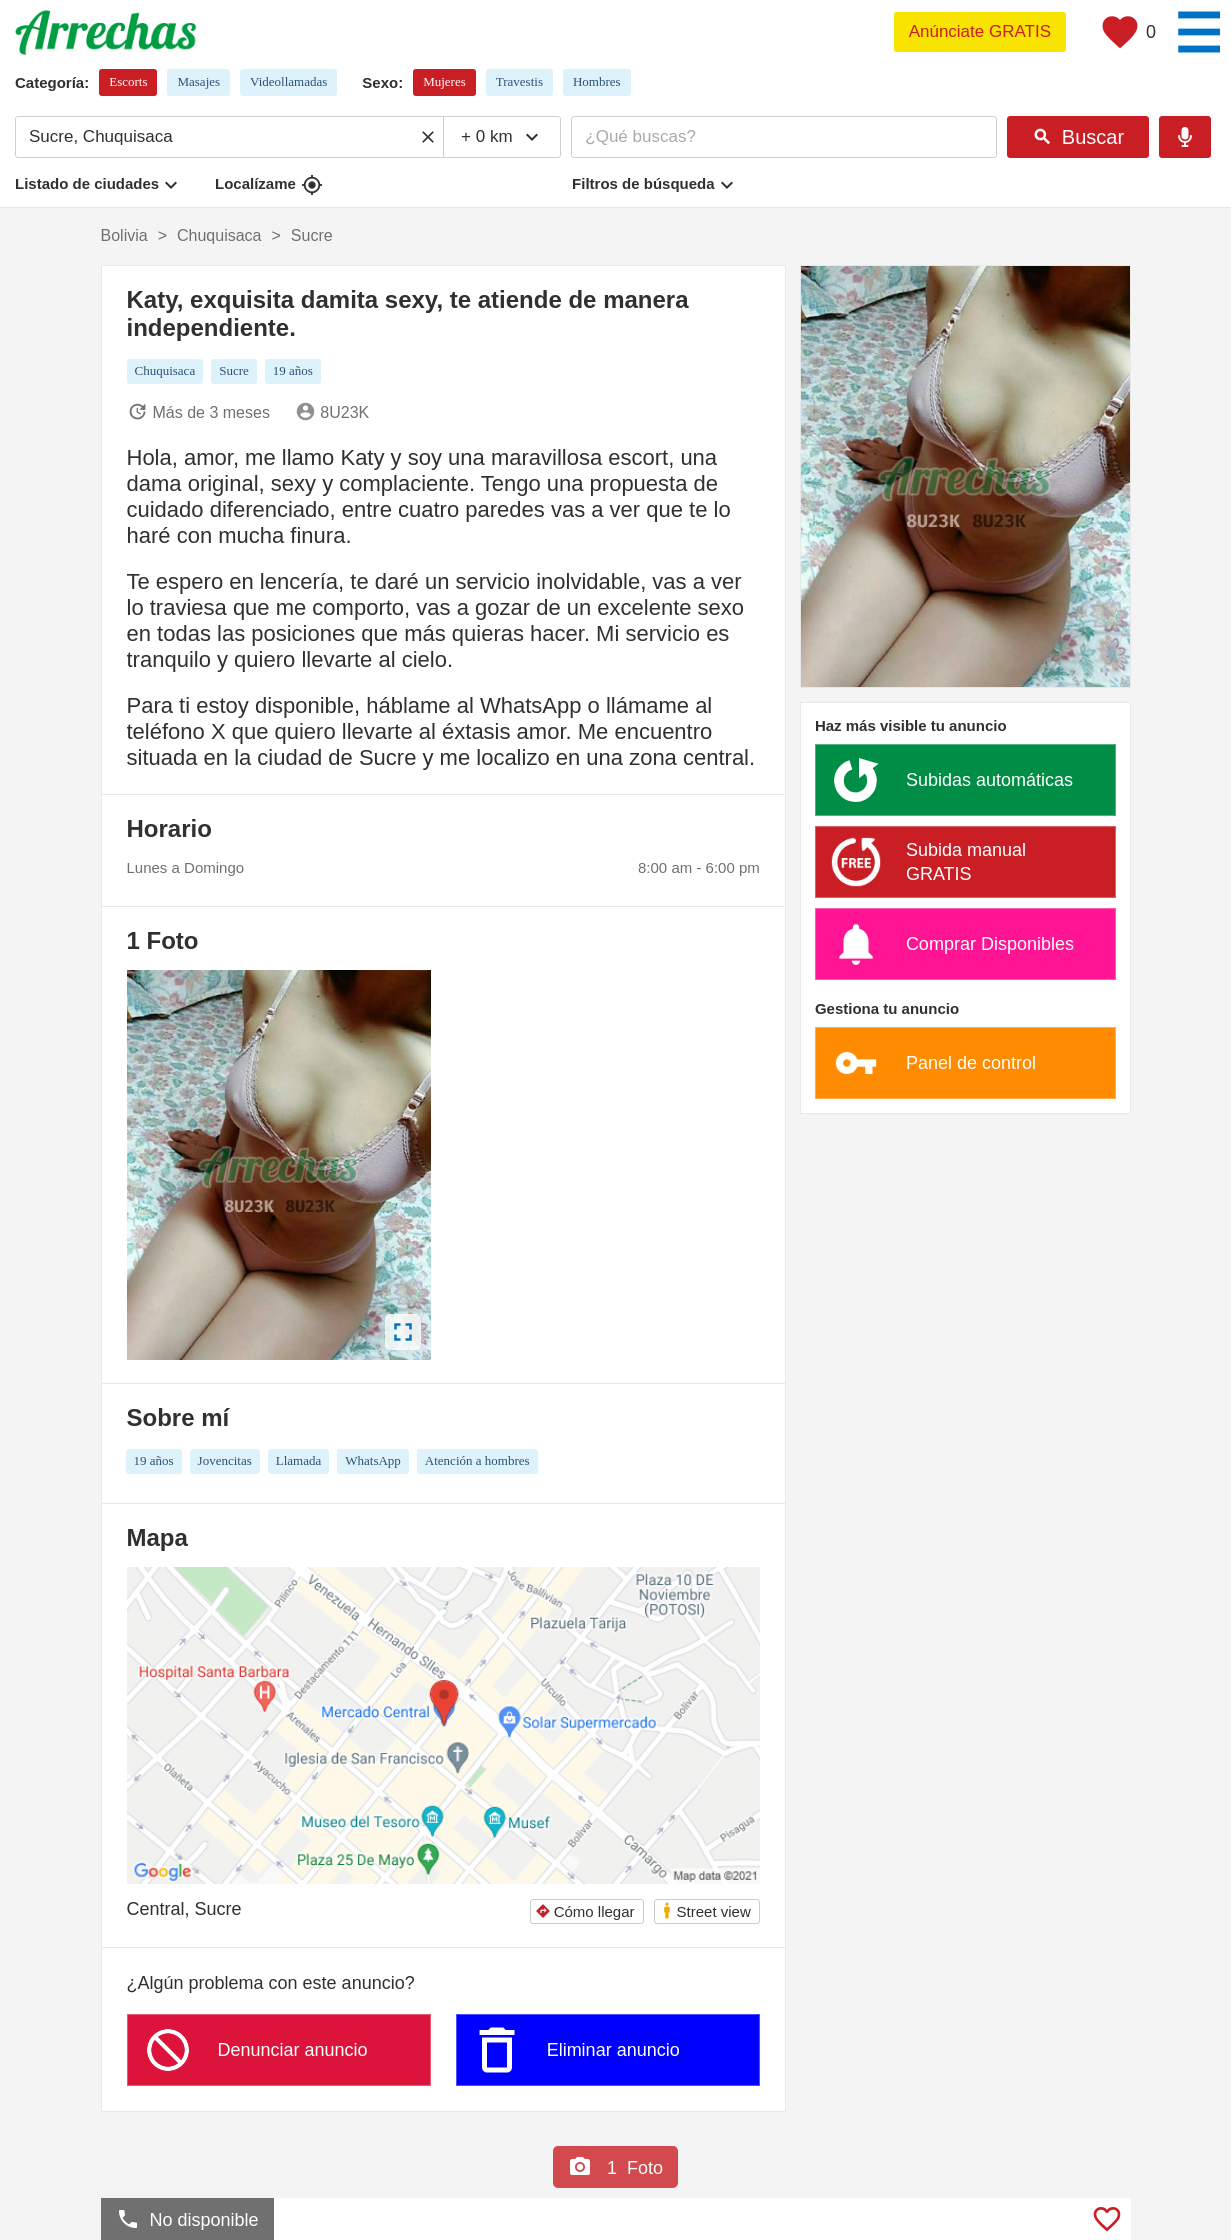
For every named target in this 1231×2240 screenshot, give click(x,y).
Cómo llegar (585, 1911)
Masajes (198, 81)
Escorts (128, 81)
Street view (706, 1910)
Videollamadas (288, 81)
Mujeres (444, 81)
